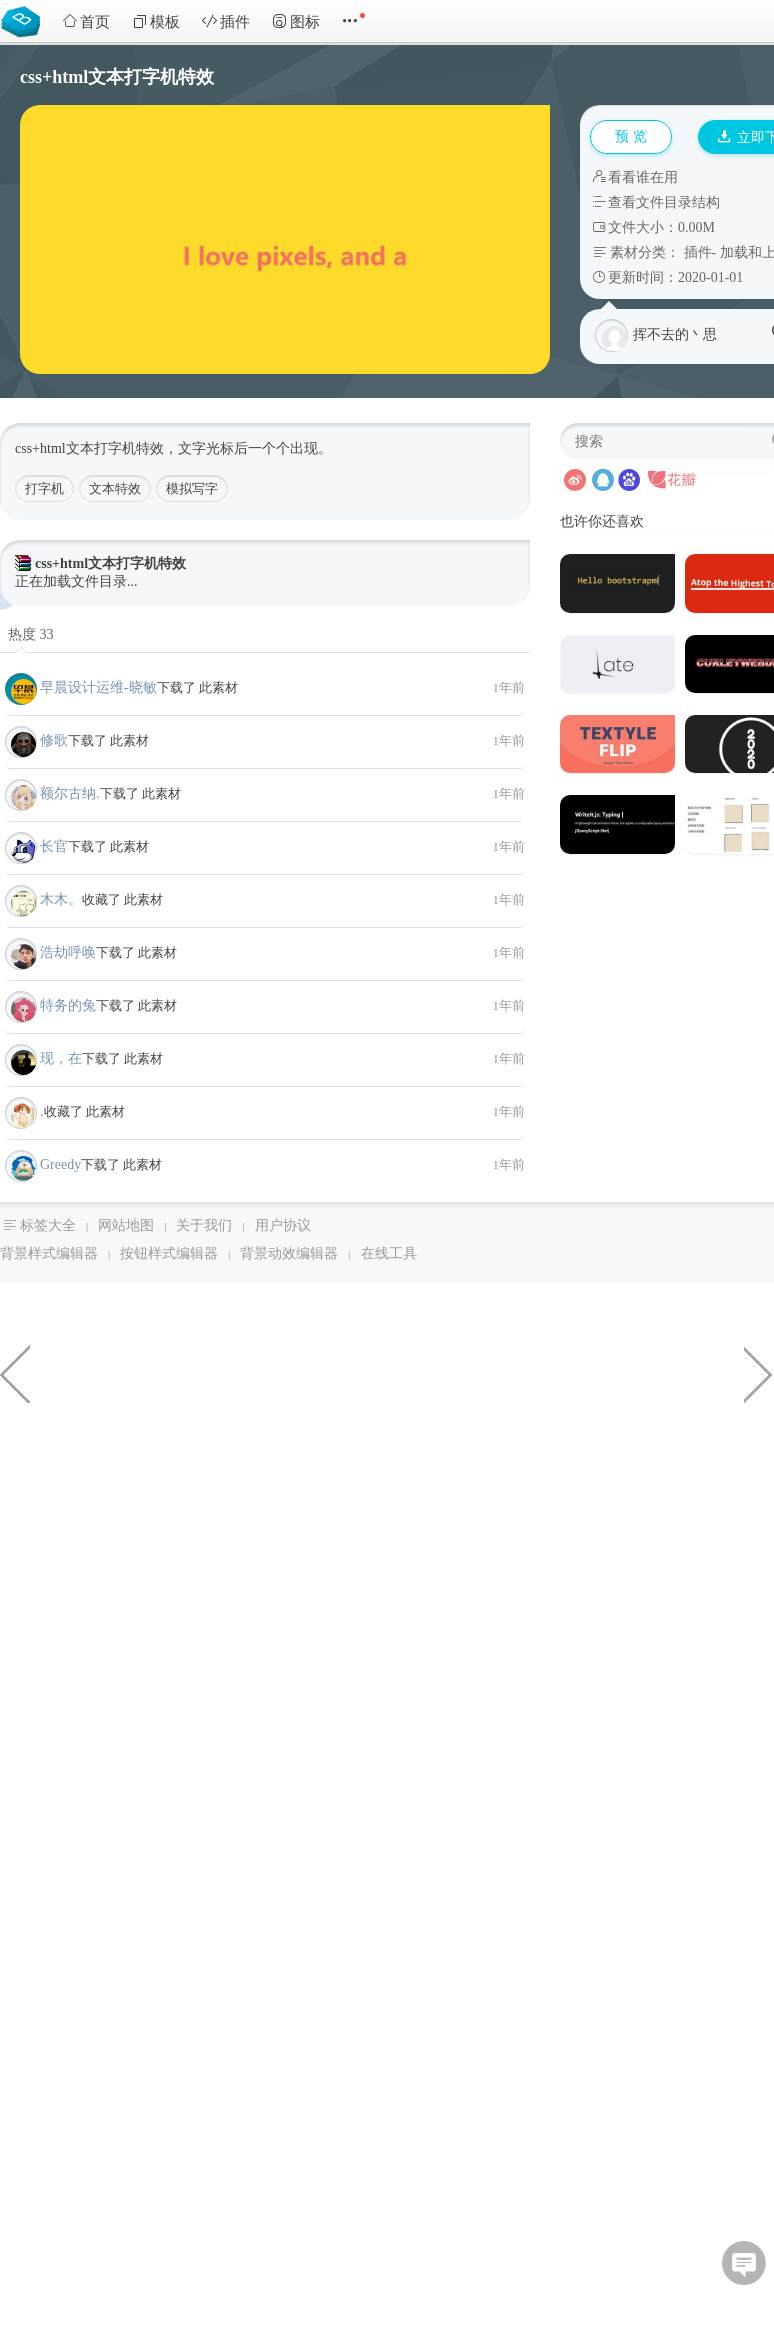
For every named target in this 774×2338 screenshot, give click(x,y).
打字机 (44, 488)
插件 (226, 21)
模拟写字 (192, 488)
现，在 (61, 1058)
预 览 (631, 136)
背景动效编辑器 (289, 1253)
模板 (156, 21)
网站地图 (126, 1225)
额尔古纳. (70, 793)
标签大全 (48, 1225)
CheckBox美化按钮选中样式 (15, 1373)
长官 (54, 846)
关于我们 (204, 1225)
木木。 (61, 899)
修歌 (54, 740)
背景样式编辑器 (49, 1253)
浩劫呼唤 (68, 952)
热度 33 (31, 634)
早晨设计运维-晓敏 (98, 687)
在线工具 (389, 1253)
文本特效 (115, 488)
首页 (86, 21)
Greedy (60, 1164)
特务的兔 (68, 1005)
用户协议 (283, 1225)
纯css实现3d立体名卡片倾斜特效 (759, 1373)
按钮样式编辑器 (169, 1253)
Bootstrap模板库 (25, 20)
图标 (296, 21)
